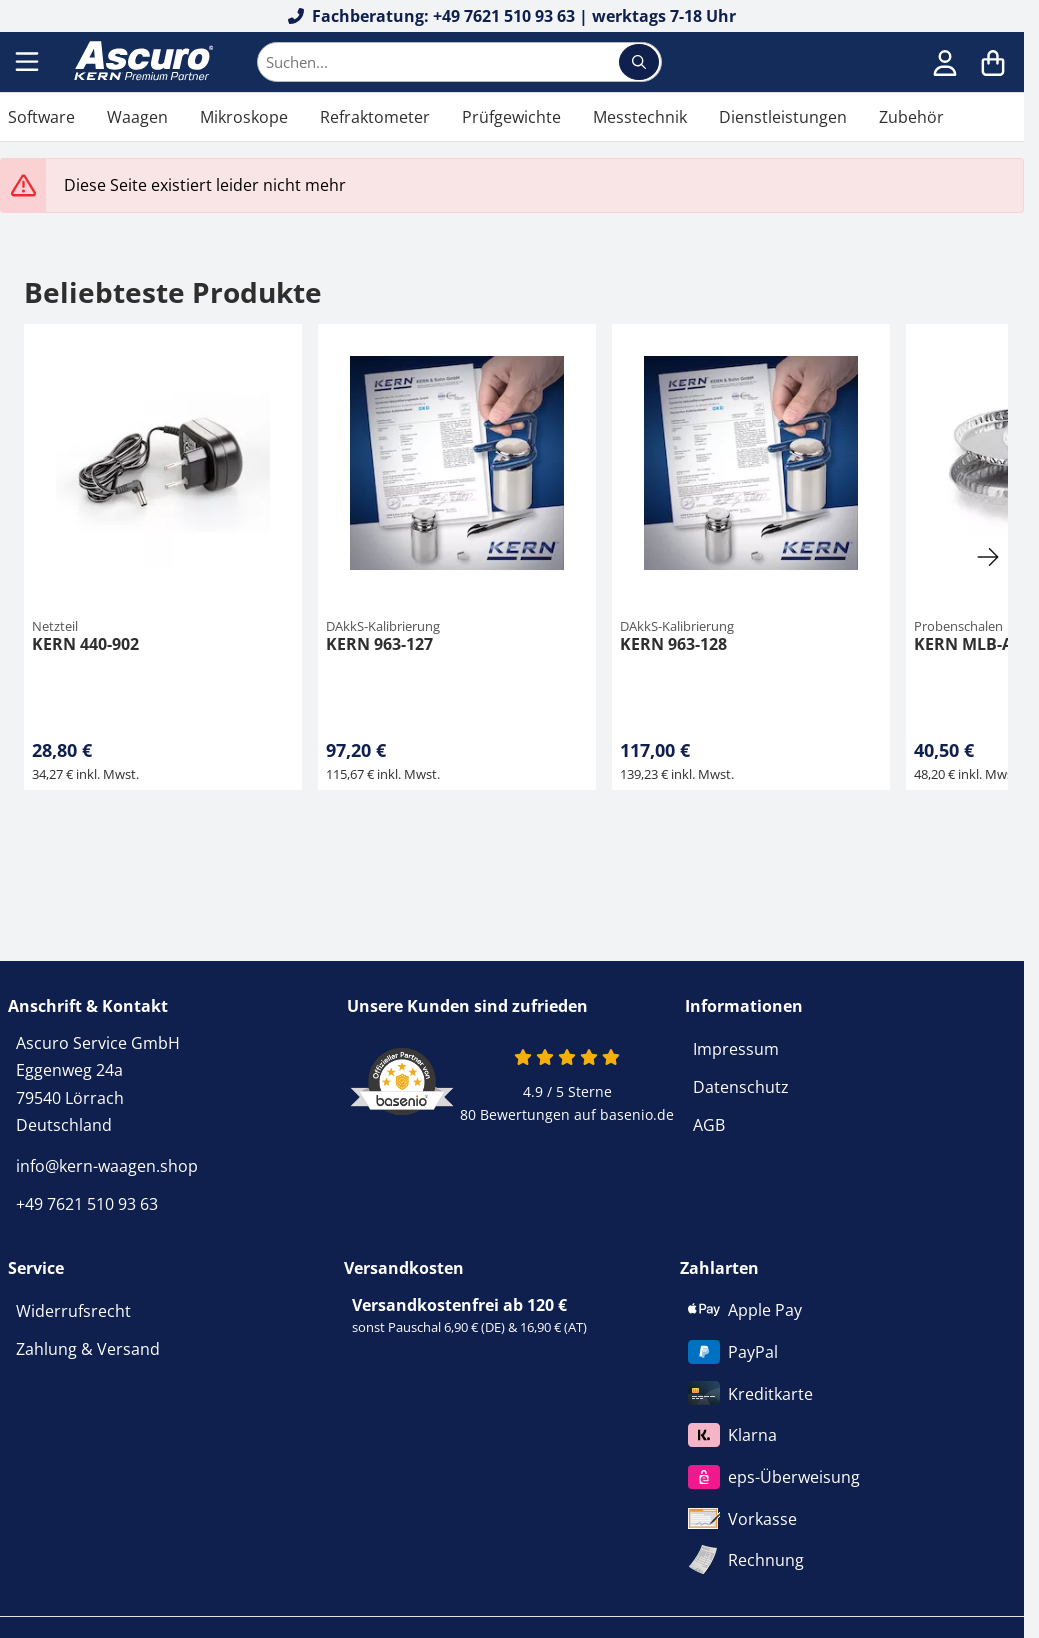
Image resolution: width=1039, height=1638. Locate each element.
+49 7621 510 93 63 (87, 1204)
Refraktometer (375, 117)
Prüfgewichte (511, 117)
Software (41, 117)
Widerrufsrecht (73, 1311)
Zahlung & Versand (88, 1349)
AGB (709, 1125)
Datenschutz (741, 1087)
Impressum (736, 1049)
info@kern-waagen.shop (107, 1166)
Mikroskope (244, 117)
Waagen (137, 117)
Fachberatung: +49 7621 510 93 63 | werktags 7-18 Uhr (512, 16)
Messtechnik (640, 117)
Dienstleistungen (783, 117)
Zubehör (911, 117)
